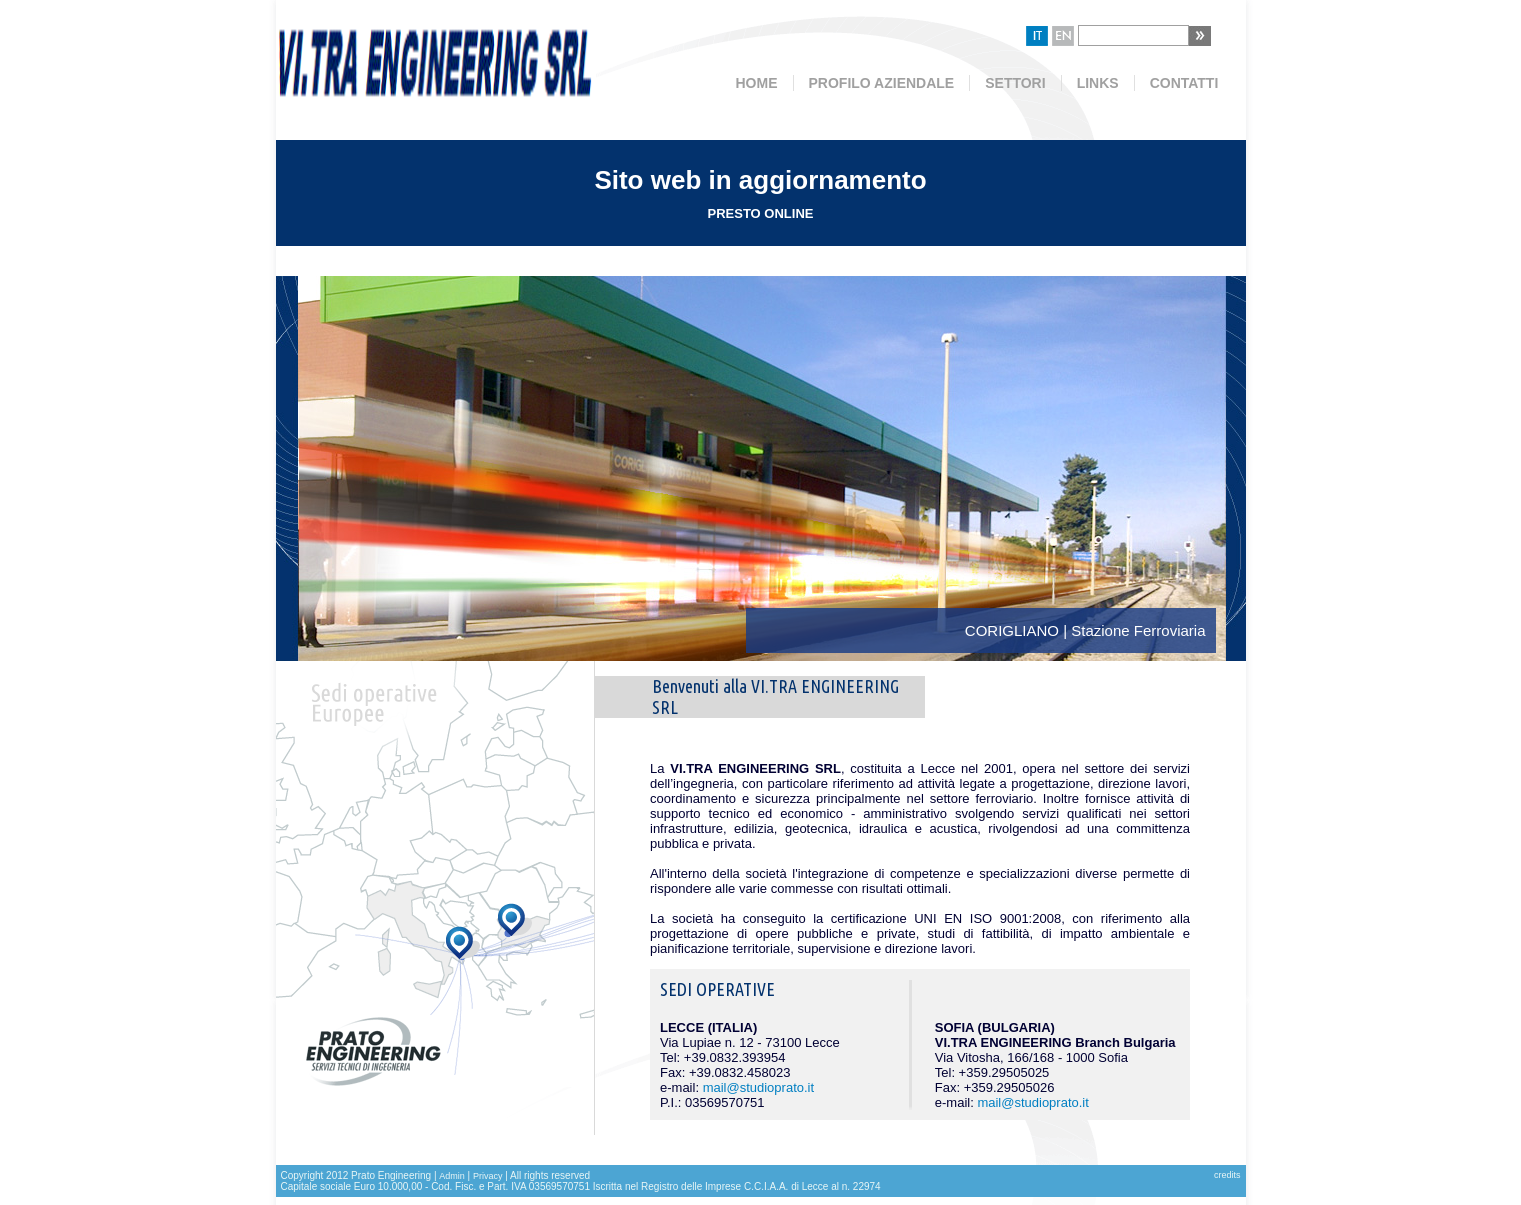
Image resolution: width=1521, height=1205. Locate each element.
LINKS (1098, 83)
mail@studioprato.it (758, 1087)
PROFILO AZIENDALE (882, 83)
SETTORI (1015, 83)
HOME (757, 83)
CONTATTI (1184, 83)
